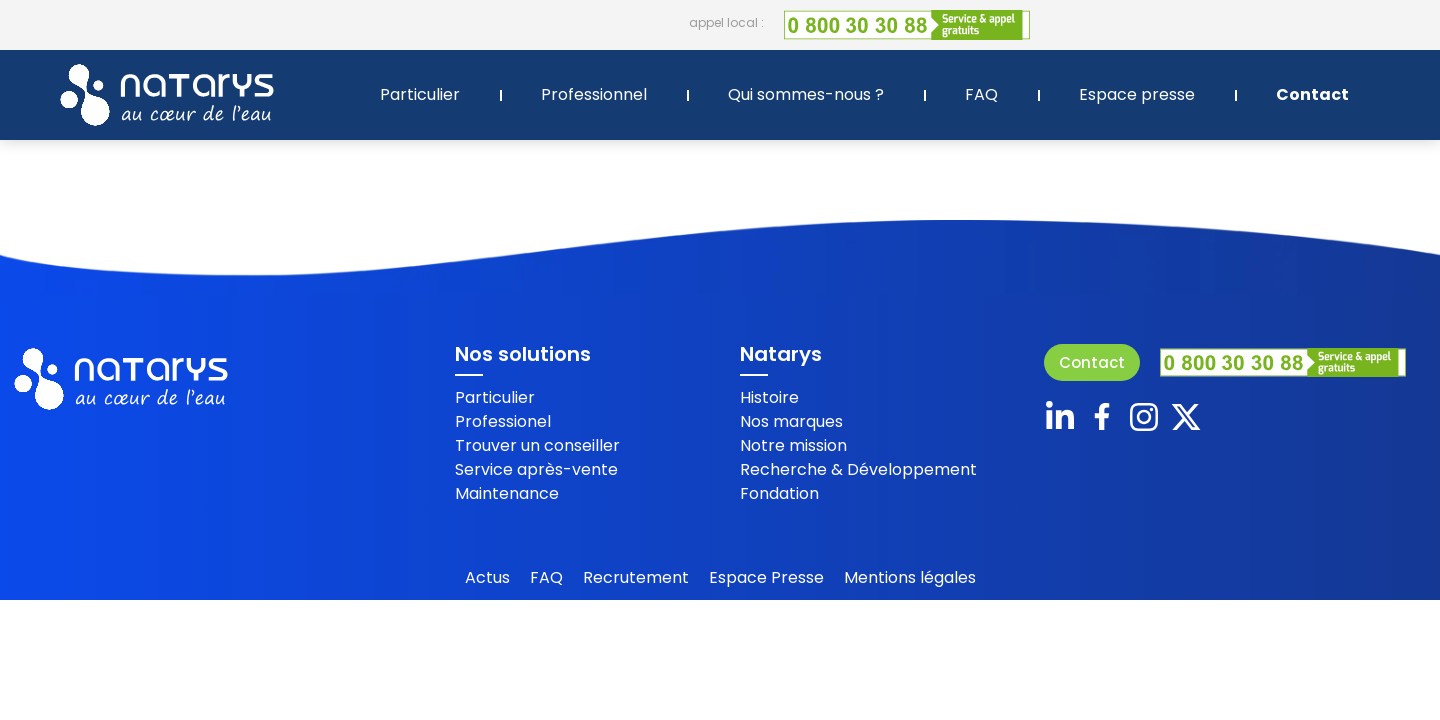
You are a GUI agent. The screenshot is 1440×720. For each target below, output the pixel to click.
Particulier (420, 94)
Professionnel (594, 94)
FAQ (981, 94)
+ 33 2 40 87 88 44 (1354, 21)
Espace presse (1137, 94)
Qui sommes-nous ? (806, 94)
